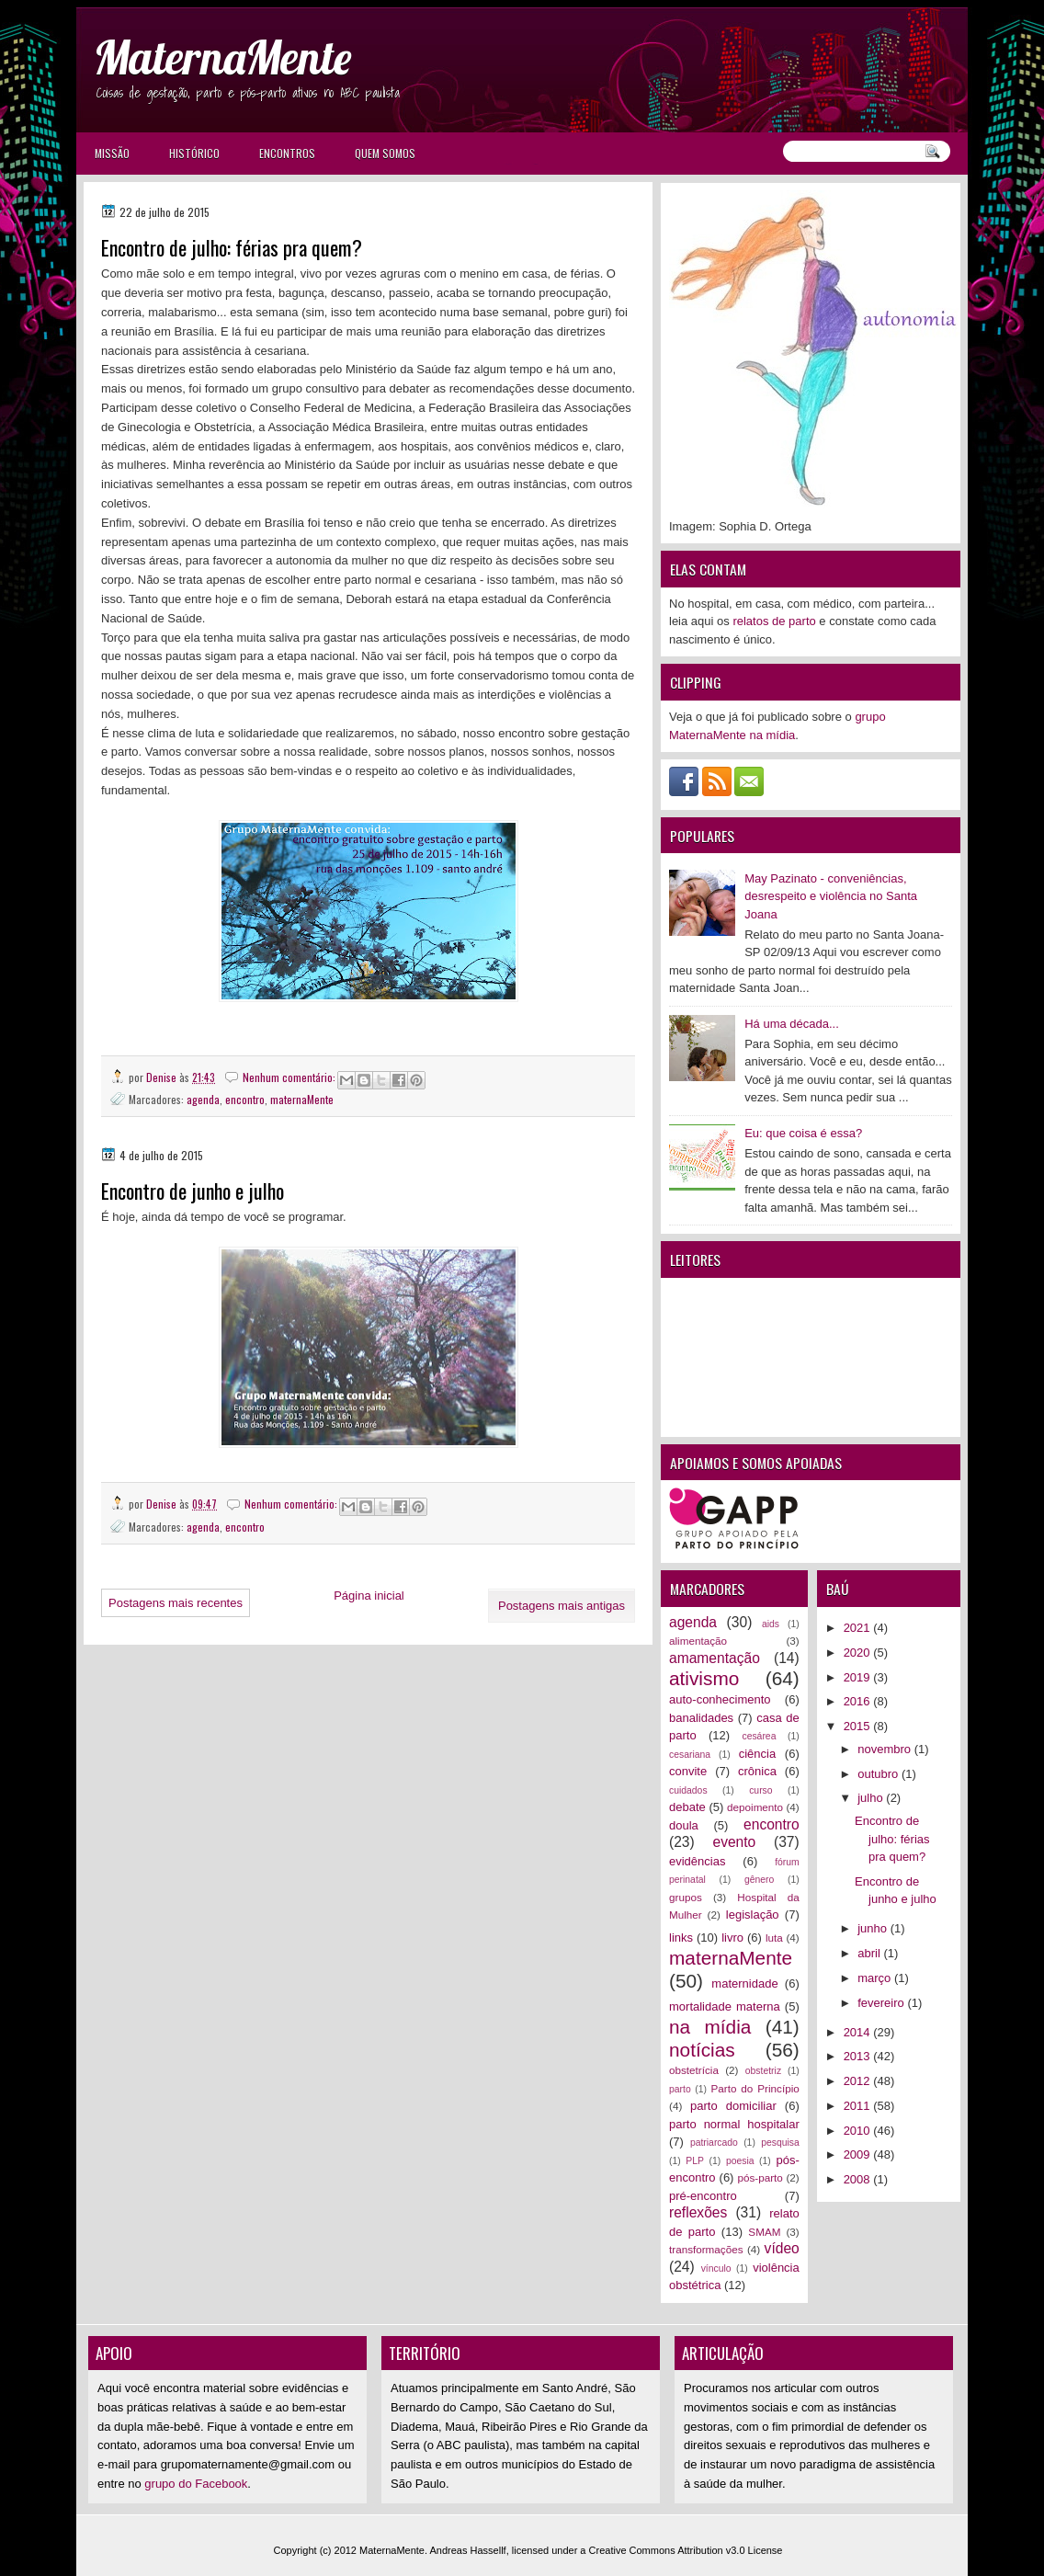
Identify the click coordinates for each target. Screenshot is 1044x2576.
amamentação (714, 1658)
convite (688, 1771)
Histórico (194, 153)
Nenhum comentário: (290, 1077)
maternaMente (302, 1099)
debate (687, 1807)
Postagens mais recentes (175, 1603)
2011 (859, 2106)
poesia (740, 2161)
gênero (759, 1880)
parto (680, 2089)
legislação (752, 1914)
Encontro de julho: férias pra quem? (231, 248)
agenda (203, 1099)
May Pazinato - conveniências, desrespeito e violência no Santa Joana (830, 896)
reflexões (698, 2212)
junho (873, 1928)
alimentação (698, 1641)
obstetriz (763, 2071)
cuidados (688, 1790)
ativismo (704, 1678)
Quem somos (385, 153)
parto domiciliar (733, 2106)
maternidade (744, 1983)
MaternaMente (222, 57)
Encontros (287, 153)
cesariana (689, 1755)
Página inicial (369, 1595)
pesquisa (780, 2142)
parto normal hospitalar (734, 2124)
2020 (859, 1652)
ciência (757, 1754)
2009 (859, 2154)
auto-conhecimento (720, 1699)
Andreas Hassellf (468, 2550)
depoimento (755, 1807)
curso (760, 1790)
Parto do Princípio (755, 2088)
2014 (859, 2032)
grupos (685, 1897)
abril (870, 1953)
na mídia (710, 2026)
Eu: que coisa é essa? (803, 1133)
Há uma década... (791, 1024)
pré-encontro (703, 2196)
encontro (245, 1099)
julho (871, 1798)
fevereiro (882, 2003)
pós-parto (759, 2177)
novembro (885, 1749)
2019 (859, 1677)
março (875, 1978)
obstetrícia (694, 2070)
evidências (697, 1861)
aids (770, 1624)
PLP (695, 2161)
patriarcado (714, 2142)
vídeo (782, 2248)
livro (732, 1937)
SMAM (764, 2232)
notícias (702, 2049)
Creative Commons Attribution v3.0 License (686, 2550)
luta (774, 1937)
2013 (859, 2056)
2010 (859, 2130)
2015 (859, 1726)
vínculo (716, 2268)
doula (683, 1825)
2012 (859, 2081)
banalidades (701, 1718)
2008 (859, 2179)
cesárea (759, 1736)
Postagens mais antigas (561, 1606)
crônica (757, 1771)
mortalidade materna (724, 2006)
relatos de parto (773, 621)
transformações (706, 2249)
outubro (879, 1774)
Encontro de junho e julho (192, 1191)
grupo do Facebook (195, 2484)
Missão (112, 153)
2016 (859, 1701)
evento (733, 1842)
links (681, 1937)
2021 (859, 1628)
